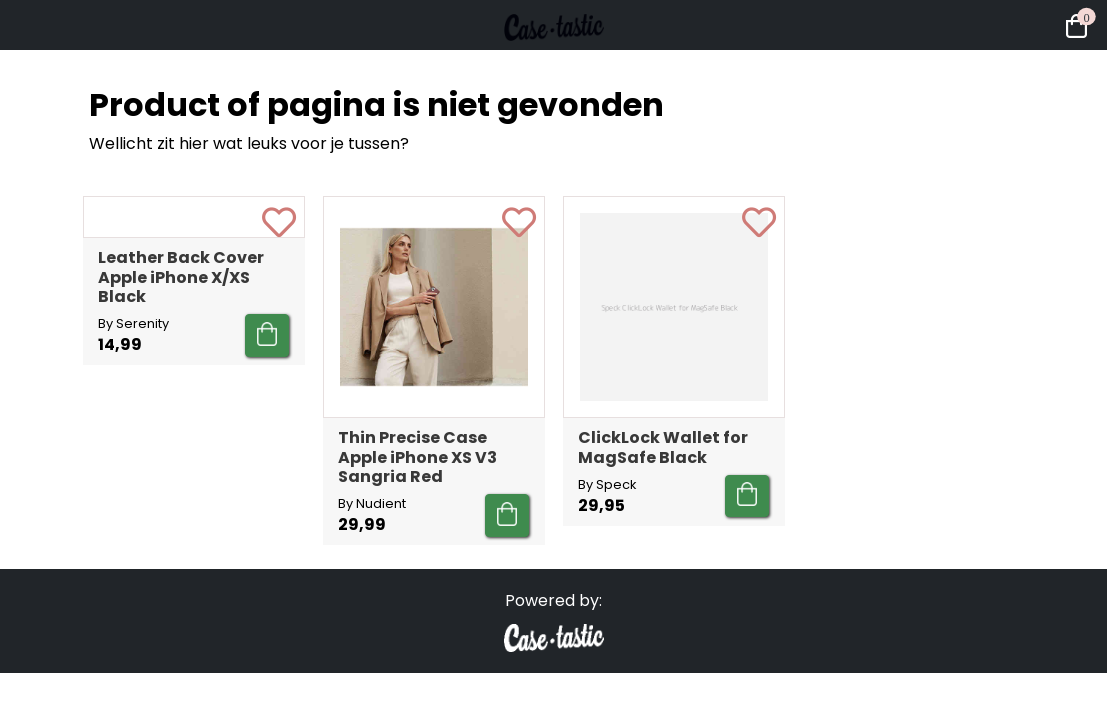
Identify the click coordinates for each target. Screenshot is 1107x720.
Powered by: (553, 600)
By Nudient (372, 503)
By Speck (607, 484)
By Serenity (133, 503)
